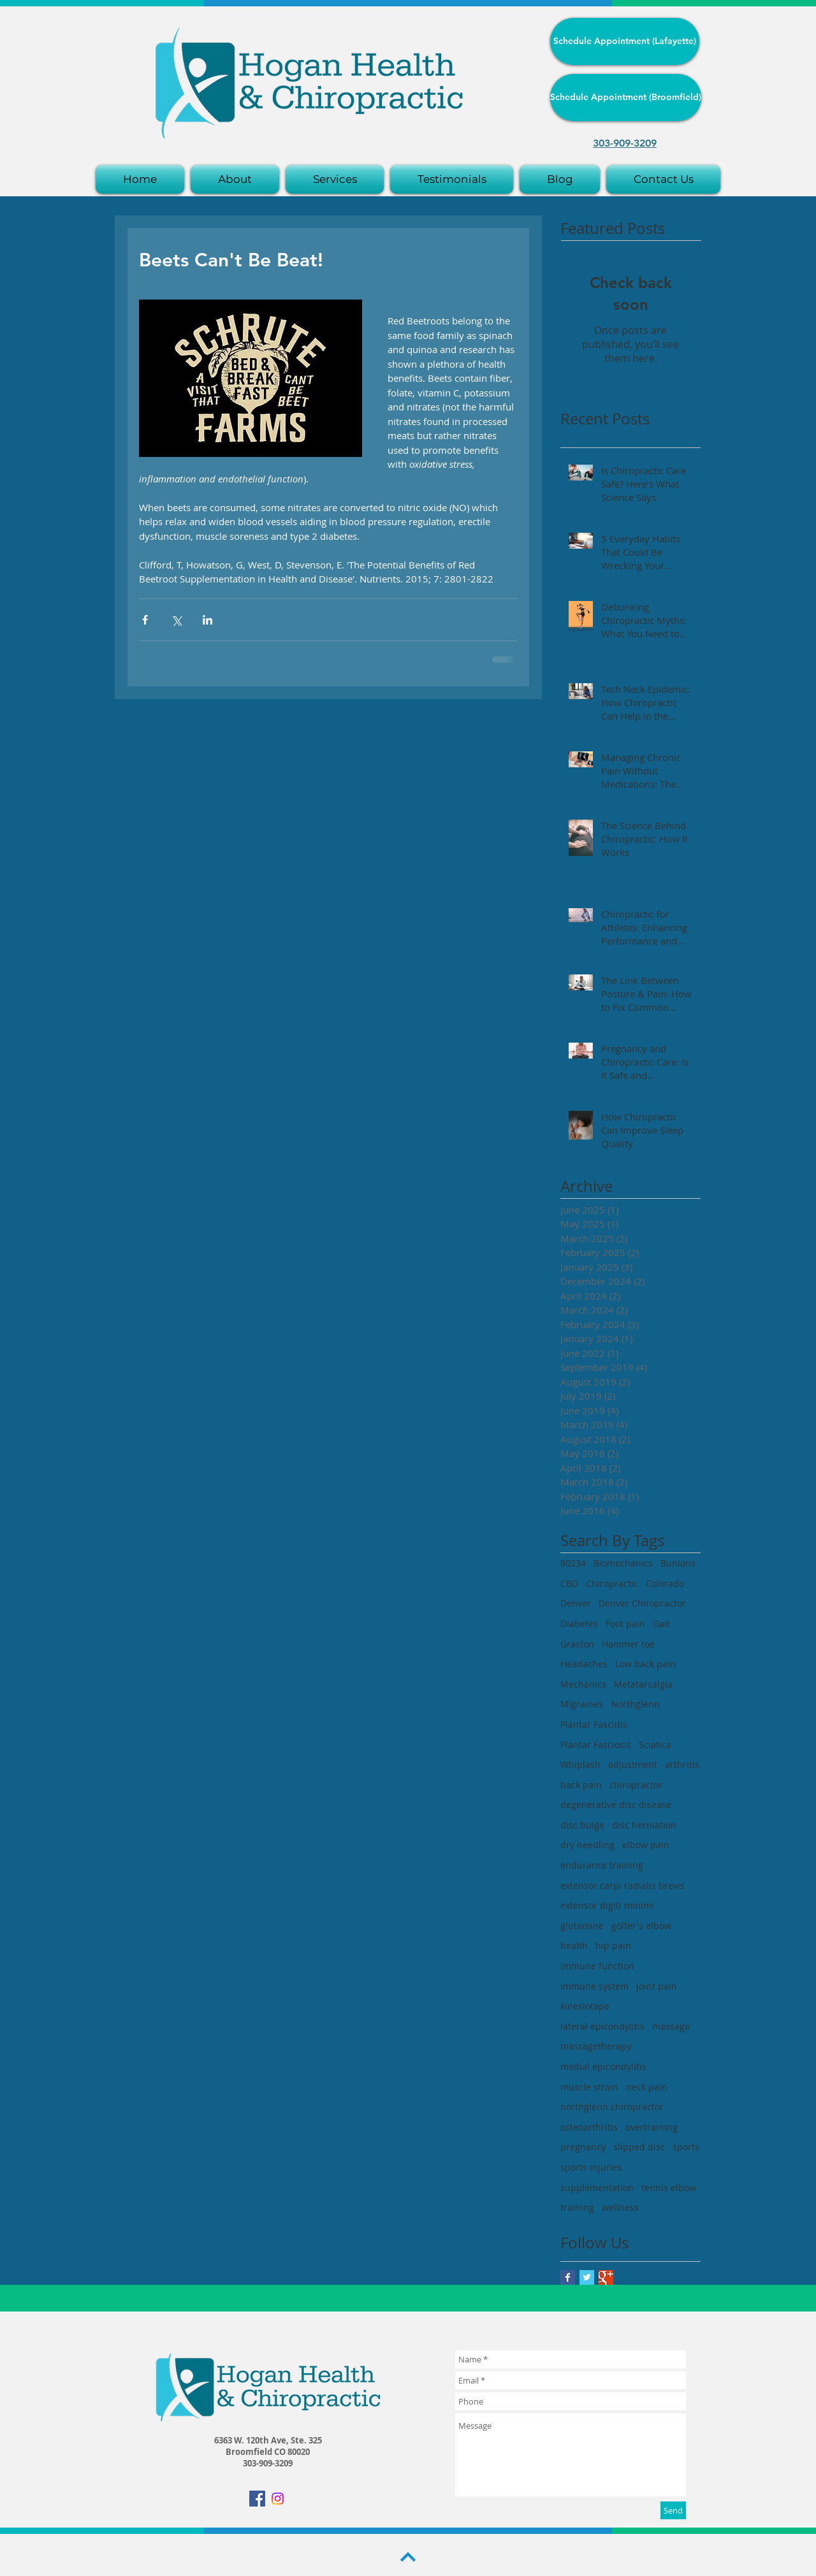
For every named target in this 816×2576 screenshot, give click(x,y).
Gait (661, 1623)
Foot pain (625, 1623)
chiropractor (635, 1785)
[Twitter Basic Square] (586, 2277)
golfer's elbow (641, 1926)
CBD (569, 1583)
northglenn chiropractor (612, 2107)
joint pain (656, 1986)
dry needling (587, 1845)
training (577, 2207)
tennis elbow (668, 2188)
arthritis (682, 1764)
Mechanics (583, 1684)
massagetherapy (595, 2046)
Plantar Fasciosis (595, 1745)
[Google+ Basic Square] (606, 2277)
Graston (577, 1644)
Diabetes (579, 1623)
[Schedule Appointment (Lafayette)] (624, 41)
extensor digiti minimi (607, 1905)
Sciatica (655, 1745)
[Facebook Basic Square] (567, 2277)
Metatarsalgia (643, 1684)
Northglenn (635, 1704)
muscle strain (589, 2087)
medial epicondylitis (603, 2066)
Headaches (584, 1664)
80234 (573, 1563)
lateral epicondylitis (602, 2026)
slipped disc (639, 2147)
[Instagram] (278, 2499)
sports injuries (591, 2167)
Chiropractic (612, 1583)
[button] (334, 179)
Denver (575, 1603)
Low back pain (645, 1664)
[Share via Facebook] (145, 620)
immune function (597, 1966)
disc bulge (582, 1825)
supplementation (597, 2188)
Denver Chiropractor (642, 1603)
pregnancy (583, 2147)
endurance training (601, 1865)
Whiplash (580, 1764)
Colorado (665, 1583)
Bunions (678, 1563)
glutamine (582, 1926)
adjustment (632, 1764)
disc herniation (644, 1825)
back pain (581, 1785)
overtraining (651, 2127)
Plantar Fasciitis (593, 1724)
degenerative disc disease (615, 1804)
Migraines (581, 1704)
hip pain (613, 1945)
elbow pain (645, 1845)
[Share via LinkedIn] (207, 620)
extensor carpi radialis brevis (622, 1885)
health (574, 1945)
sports (686, 2147)
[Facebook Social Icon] (257, 2499)
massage (671, 2026)
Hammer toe (628, 1644)
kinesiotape (584, 2006)
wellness (620, 2207)
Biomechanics (623, 1563)
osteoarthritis (589, 2127)
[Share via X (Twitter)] (176, 620)
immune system (594, 1986)
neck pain (646, 2087)
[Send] (673, 2510)
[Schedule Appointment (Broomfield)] (625, 97)
